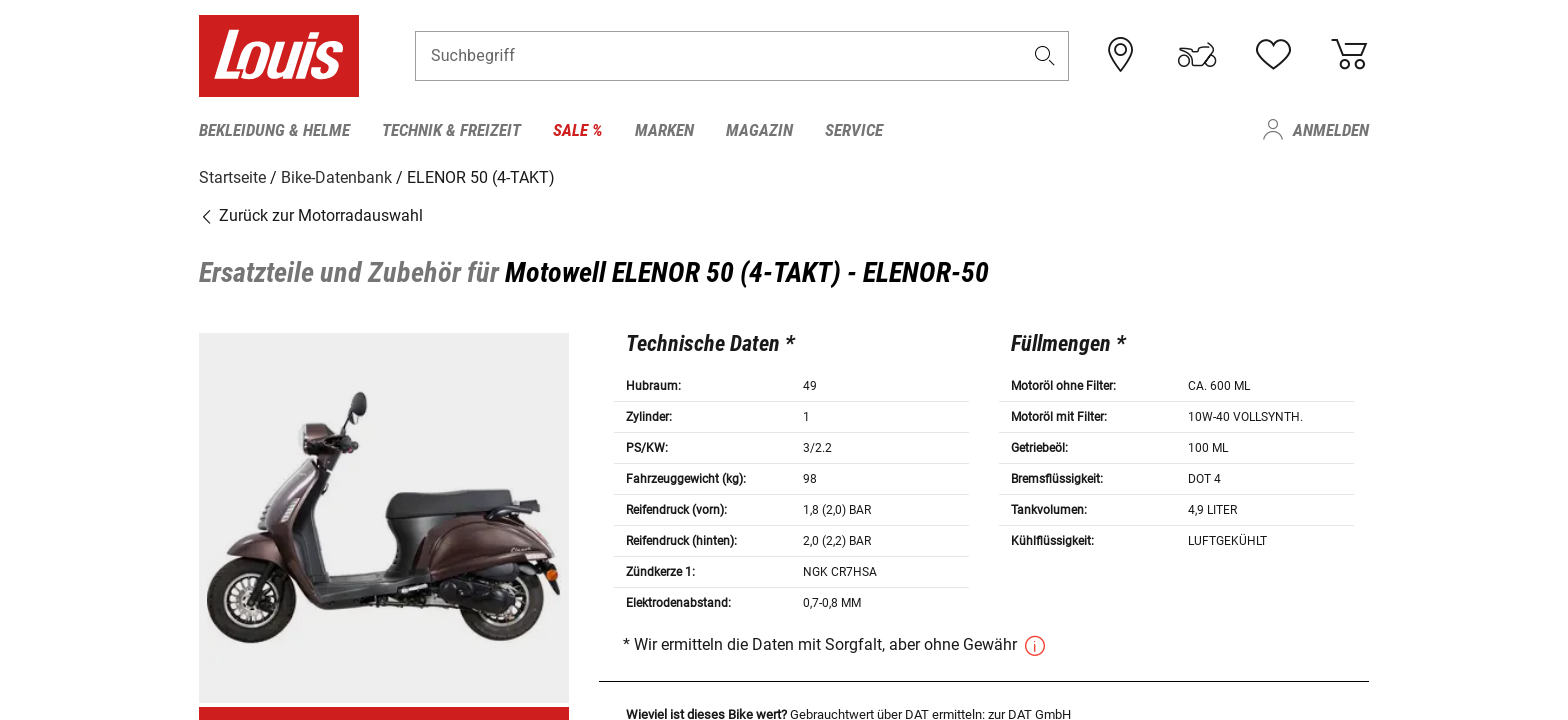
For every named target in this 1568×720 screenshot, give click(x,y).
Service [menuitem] (854, 130)
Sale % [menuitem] (578, 130)
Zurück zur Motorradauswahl (311, 214)
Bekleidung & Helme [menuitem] (274, 130)
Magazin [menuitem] (759, 130)
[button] (1045, 56)
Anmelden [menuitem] (1331, 130)
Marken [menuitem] (664, 130)
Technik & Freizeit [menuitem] (451, 130)
